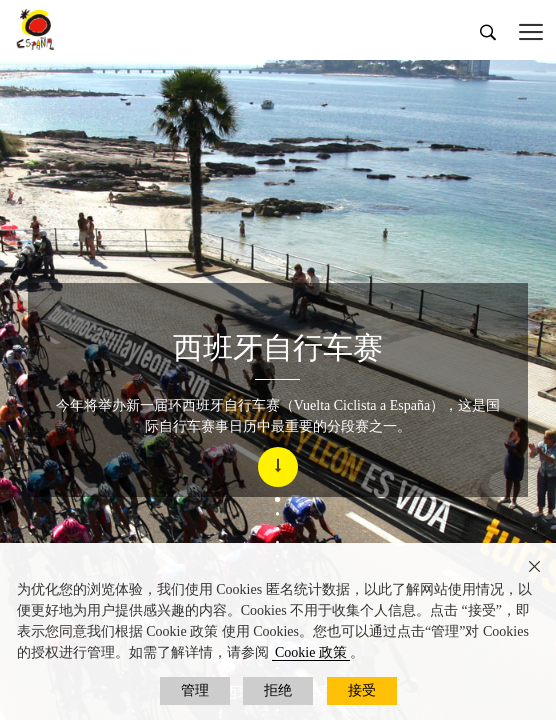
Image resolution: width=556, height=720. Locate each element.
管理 (195, 690)
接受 (362, 690)
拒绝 (278, 690)
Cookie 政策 (311, 652)
